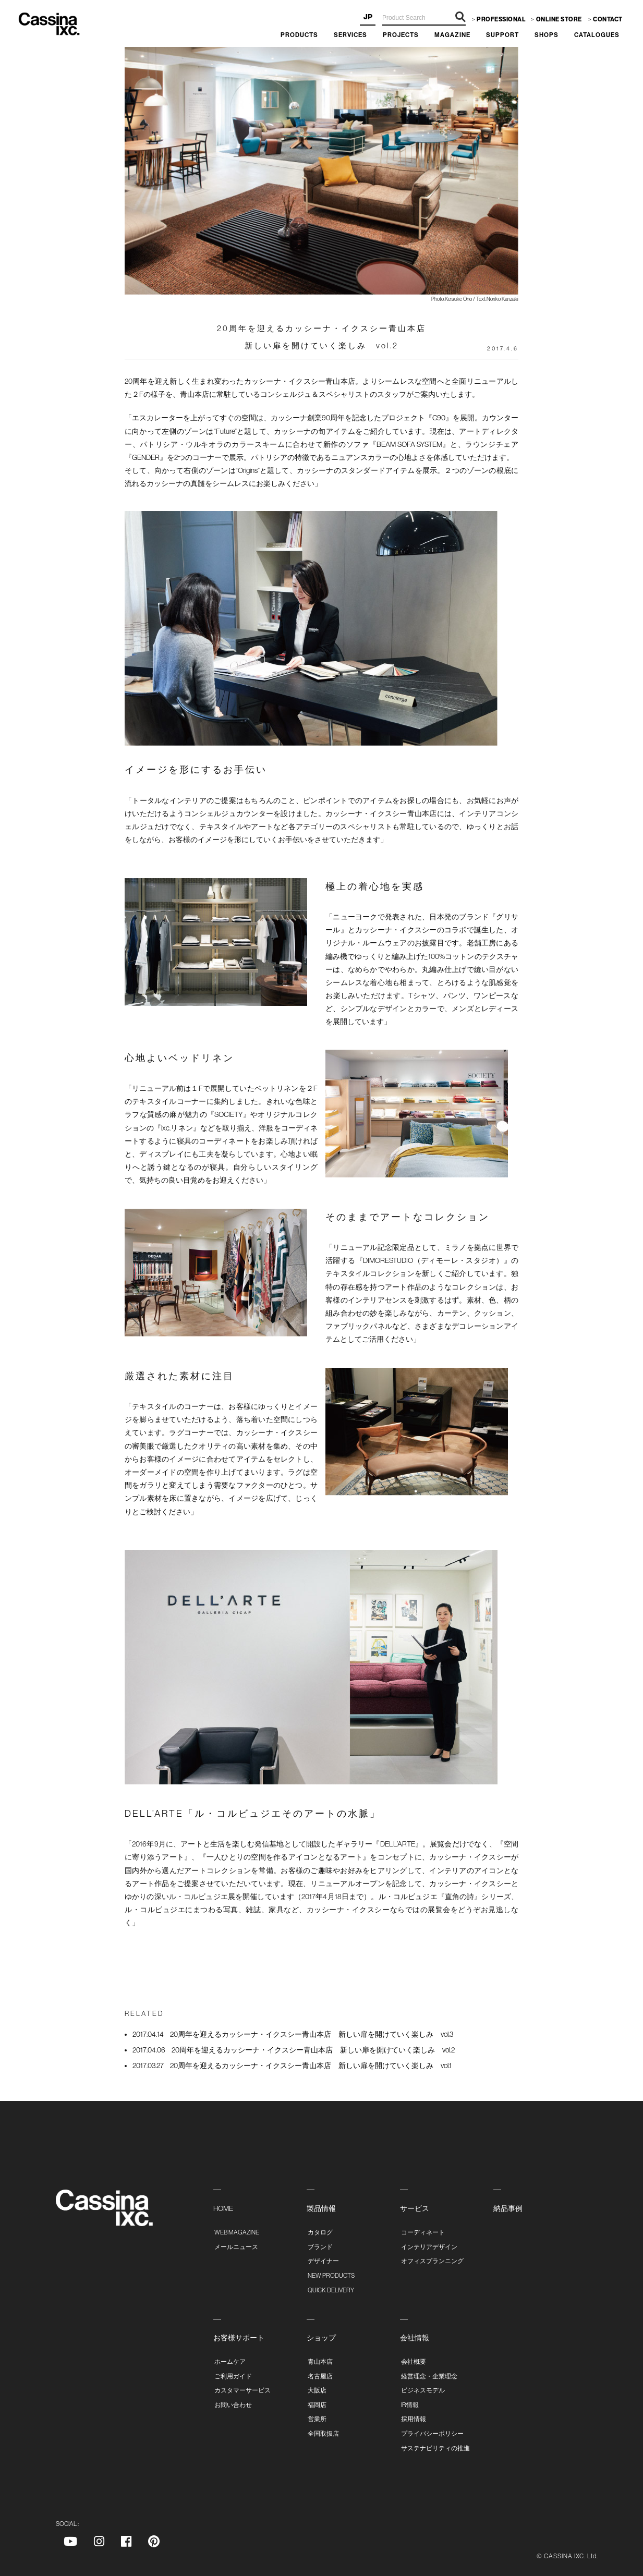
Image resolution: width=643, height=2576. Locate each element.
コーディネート (423, 2232)
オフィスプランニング (432, 2261)
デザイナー (323, 2261)
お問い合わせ (233, 2405)
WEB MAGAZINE (236, 2232)
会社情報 (414, 2338)
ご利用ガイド (233, 2376)
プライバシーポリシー (432, 2433)
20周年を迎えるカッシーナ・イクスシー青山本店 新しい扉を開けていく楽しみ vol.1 (292, 2065)
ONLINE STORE (559, 19)
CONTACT (608, 19)
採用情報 (413, 2419)
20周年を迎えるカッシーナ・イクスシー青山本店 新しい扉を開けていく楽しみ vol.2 (293, 2050)
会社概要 (413, 2361)
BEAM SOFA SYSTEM (409, 444)
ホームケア (230, 2361)
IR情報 (410, 2405)
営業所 (317, 2419)
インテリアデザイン (429, 2247)
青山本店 (320, 2361)
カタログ (320, 2232)
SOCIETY (228, 1114)
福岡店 (317, 2405)
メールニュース (236, 2247)
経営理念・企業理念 (429, 2376)
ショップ (321, 2338)
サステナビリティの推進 (435, 2448)
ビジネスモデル (423, 2390)
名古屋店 (320, 2376)
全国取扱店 (323, 2433)
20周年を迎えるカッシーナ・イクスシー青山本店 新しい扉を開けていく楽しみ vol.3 (292, 2034)
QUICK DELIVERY (331, 2290)
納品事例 (508, 2208)
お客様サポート (238, 2338)
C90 (438, 418)
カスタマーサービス (242, 2390)
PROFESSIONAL (501, 19)
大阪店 (317, 2390)
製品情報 (321, 2208)
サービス (414, 2208)
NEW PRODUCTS (331, 2275)
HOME (223, 2208)
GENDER (146, 457)
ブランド (320, 2247)
